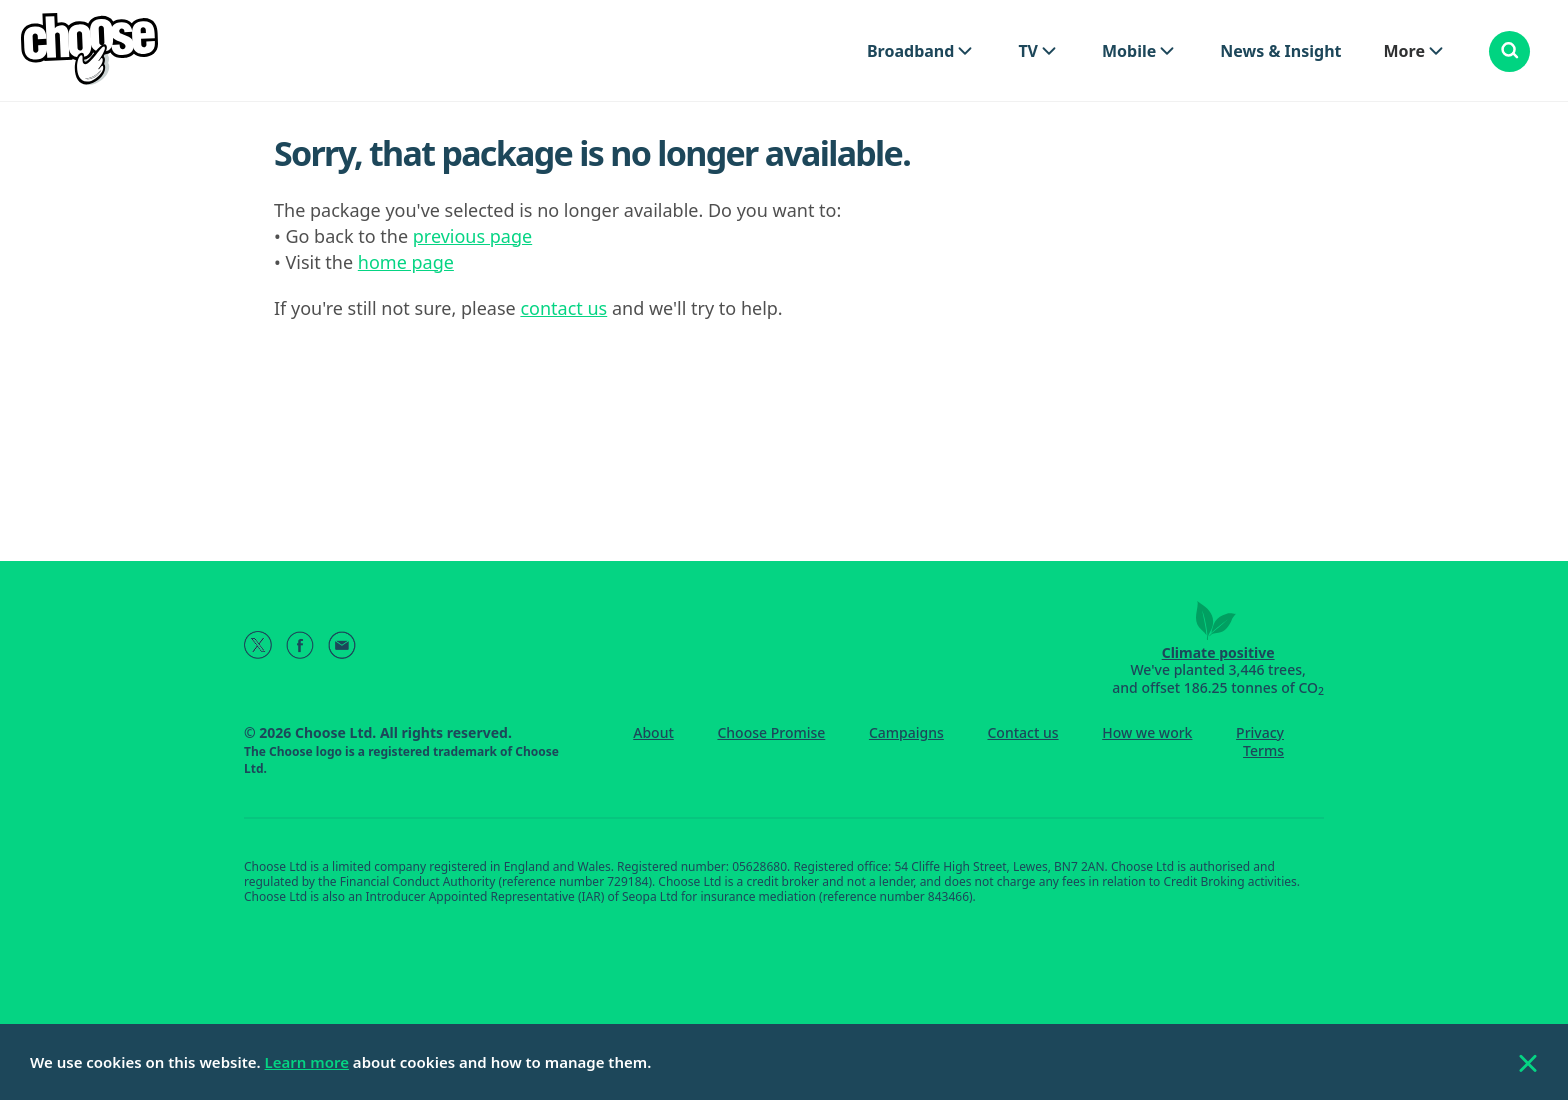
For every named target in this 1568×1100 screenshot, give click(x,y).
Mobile (1129, 51)
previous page (472, 236)
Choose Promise (771, 732)
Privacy (1260, 732)
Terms (1263, 750)
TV (1028, 51)
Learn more (307, 1062)
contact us (563, 308)
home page (406, 262)
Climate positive (1218, 652)
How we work (1147, 732)
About (653, 732)
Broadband (910, 51)
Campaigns (906, 732)
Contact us (1022, 732)
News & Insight (1280, 51)
